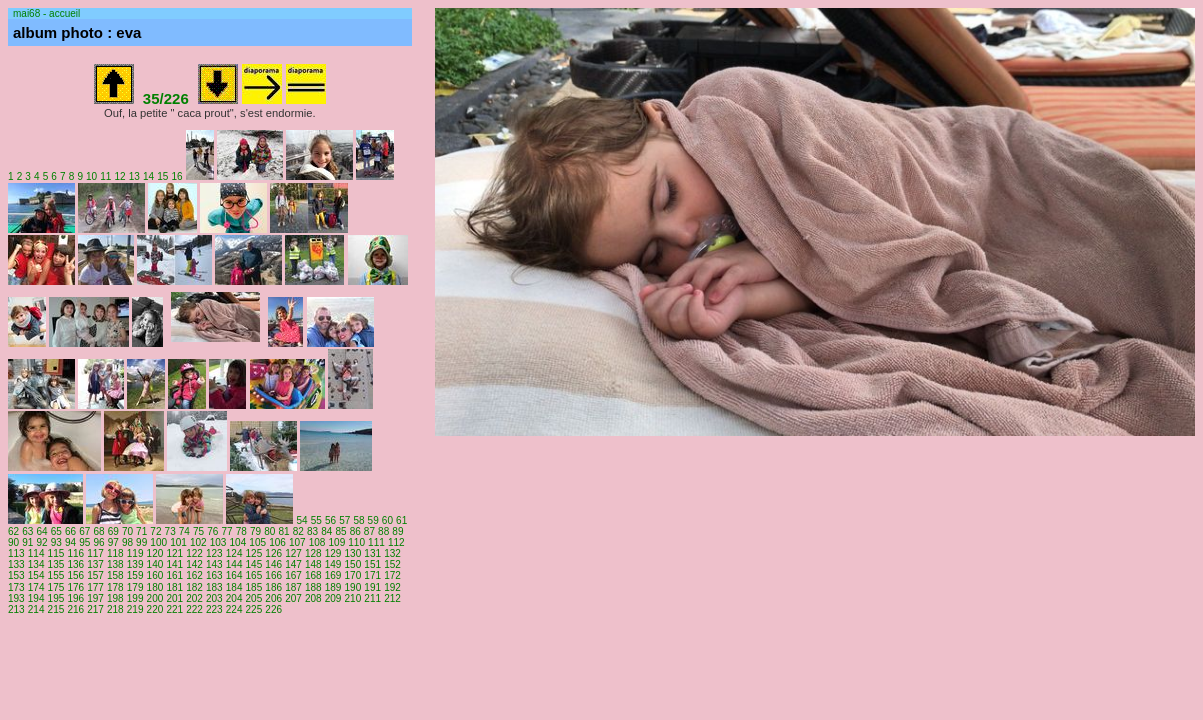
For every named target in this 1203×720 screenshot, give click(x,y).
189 (333, 587)
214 (36, 609)
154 (36, 575)
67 (84, 531)
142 (194, 564)
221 (174, 609)
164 (234, 575)
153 (16, 575)
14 (148, 176)
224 (234, 609)
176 (75, 587)
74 (184, 531)
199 (135, 598)
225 (254, 609)
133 (16, 564)
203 (214, 598)
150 (353, 564)
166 (273, 575)
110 (356, 542)
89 (397, 531)
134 (36, 564)
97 (113, 542)
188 (313, 587)
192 (392, 587)
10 (91, 176)
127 (293, 553)
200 (155, 598)
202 (194, 598)
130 (353, 553)
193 (16, 598)
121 (174, 553)
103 (218, 542)
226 (273, 609)
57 (344, 520)
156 (75, 575)
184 (234, 587)
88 (383, 531)
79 (255, 531)
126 (273, 553)
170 (353, 575)
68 (98, 531)
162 (194, 575)
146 (273, 564)
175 (56, 587)
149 (333, 564)
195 (56, 598)
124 (234, 553)
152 (392, 564)
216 (75, 609)
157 (95, 575)
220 (155, 609)
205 (254, 598)
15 (162, 176)
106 (277, 542)
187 (293, 587)
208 (313, 598)
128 (313, 553)
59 (373, 520)
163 (214, 575)
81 (283, 531)
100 (158, 542)
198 (115, 598)
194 (36, 598)
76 (212, 531)
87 (369, 531)
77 (227, 531)
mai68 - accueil (46, 13)
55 (316, 520)
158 (115, 575)
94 (70, 542)
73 (170, 531)
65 (56, 531)
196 (75, 598)
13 (134, 176)
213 (16, 609)
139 (135, 564)
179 (135, 587)
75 (198, 531)
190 (353, 587)
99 (141, 542)
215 (56, 609)
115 (56, 553)
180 (155, 587)
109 (337, 542)
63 (27, 531)
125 (254, 553)
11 (105, 176)
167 (293, 575)
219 (135, 609)
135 (56, 564)
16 (176, 176)
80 (269, 531)
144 (234, 564)
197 (95, 598)
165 (254, 575)
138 (115, 564)
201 (174, 598)
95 (84, 542)
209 (333, 598)
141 (174, 564)
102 (198, 542)
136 (75, 564)
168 (313, 575)
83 (312, 531)
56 (330, 520)
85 (340, 531)
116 (75, 553)
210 (353, 598)
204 (234, 598)
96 (98, 542)
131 (372, 553)
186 (273, 587)
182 (194, 587)
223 (214, 609)
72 (155, 531)
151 (372, 564)
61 (401, 520)
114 (36, 553)
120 (155, 553)
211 (372, 598)
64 (41, 531)
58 (358, 520)
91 (27, 542)
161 (174, 575)
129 (333, 553)
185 (254, 587)
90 (13, 542)
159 (135, 575)
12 (120, 176)
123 (214, 553)
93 (56, 542)
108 (317, 542)
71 (141, 531)
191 (372, 587)
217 (95, 609)
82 (298, 531)
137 (95, 564)
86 (355, 531)
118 (115, 553)
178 (115, 587)
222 (194, 609)
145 (254, 564)
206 (273, 598)
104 (238, 542)
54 (301, 520)
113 (16, 553)
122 (194, 553)
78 (241, 531)
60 (387, 520)
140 (155, 564)
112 (396, 542)
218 (115, 609)
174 (36, 587)
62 (13, 531)
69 (113, 531)
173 (16, 587)
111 (376, 542)
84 (326, 531)
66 (70, 531)
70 (127, 531)
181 (174, 587)
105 (257, 542)
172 (392, 575)
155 (56, 575)
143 (214, 564)
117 (95, 553)
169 (333, 575)
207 (293, 598)
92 (41, 542)
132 (392, 553)
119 (135, 553)
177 (95, 587)
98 (127, 542)
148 (313, 564)
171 (372, 575)
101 (178, 542)
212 (392, 598)
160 (155, 575)
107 (297, 542)
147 (293, 564)
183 (214, 587)
